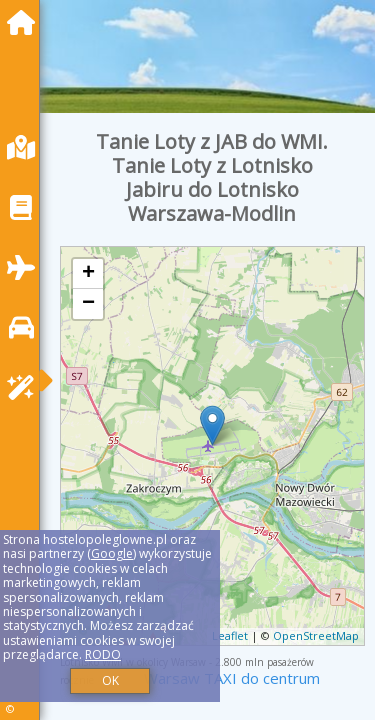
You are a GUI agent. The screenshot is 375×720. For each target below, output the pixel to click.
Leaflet (230, 635)
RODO (103, 654)
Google (112, 553)
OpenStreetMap (316, 635)
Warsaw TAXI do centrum (232, 678)
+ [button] (88, 274)
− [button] (88, 304)
